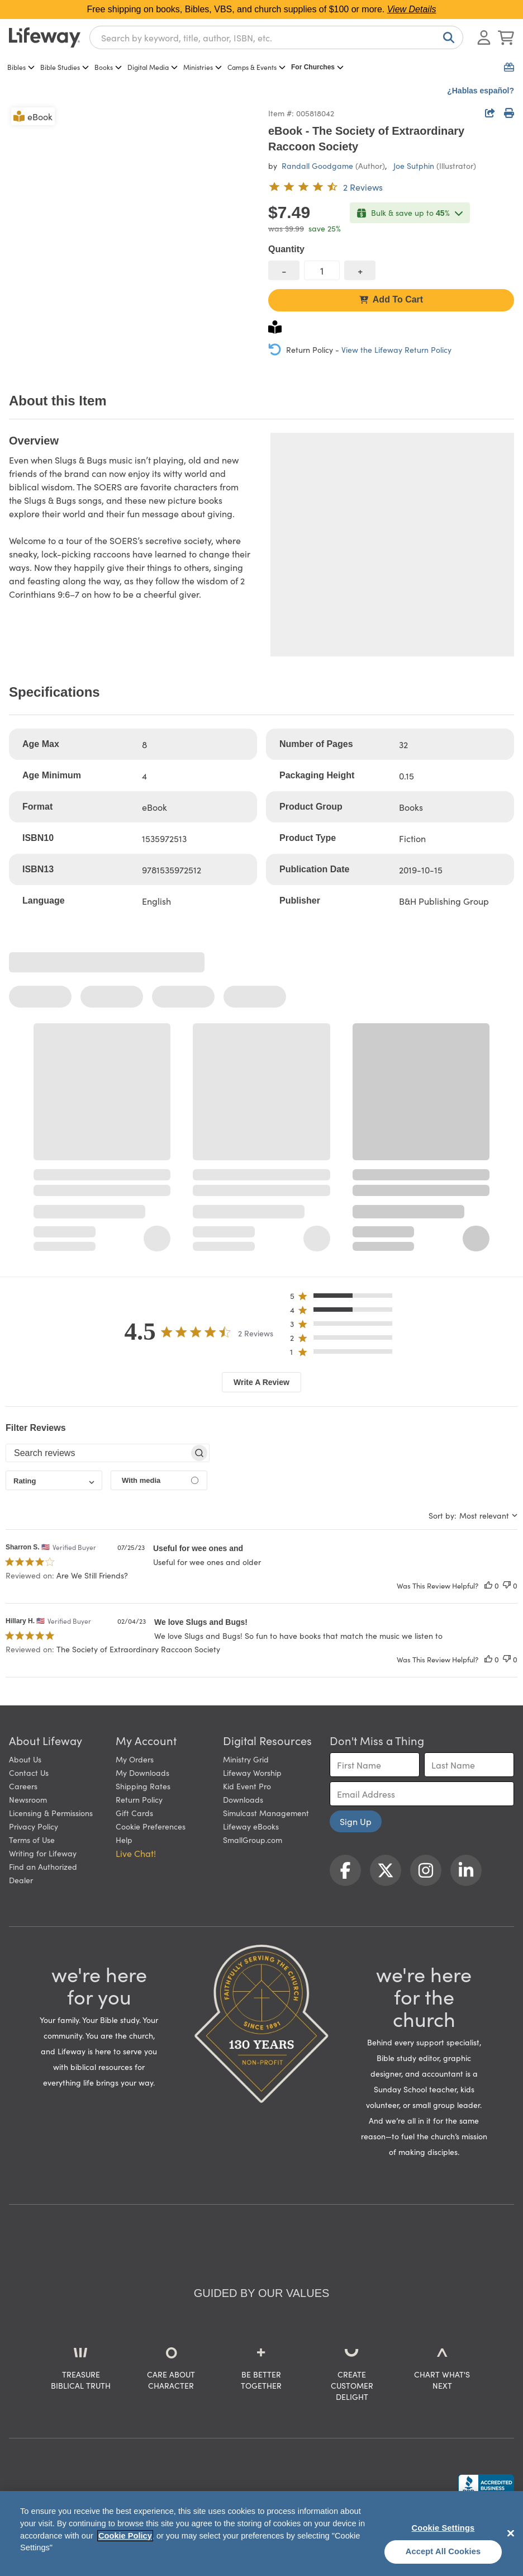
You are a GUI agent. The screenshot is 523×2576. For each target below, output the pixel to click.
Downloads (243, 1799)
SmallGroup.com (252, 1839)
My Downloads (142, 1772)
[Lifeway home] (44, 37)
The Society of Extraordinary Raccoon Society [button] (138, 1649)
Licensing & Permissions (51, 1812)
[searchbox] (97, 1453)
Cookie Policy (125, 2535)
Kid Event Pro (247, 1786)
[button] (344, 1298)
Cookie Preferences (151, 1826)
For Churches (317, 67)
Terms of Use (32, 1839)
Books (108, 67)
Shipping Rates (143, 1786)
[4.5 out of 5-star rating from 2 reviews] (325, 186)
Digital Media (152, 67)
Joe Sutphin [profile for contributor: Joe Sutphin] (413, 165)
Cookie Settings (443, 2527)
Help (124, 1839)
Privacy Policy (33, 1826)
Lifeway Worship (252, 1772)
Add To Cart (391, 299)
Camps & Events (256, 67)
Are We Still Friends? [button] (92, 1575)
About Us (25, 1759)
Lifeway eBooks (251, 1826)
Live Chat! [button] (136, 1853)
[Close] (510, 2533)
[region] (261, 2533)
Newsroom (28, 1799)
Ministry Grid (246, 1759)
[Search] (446, 37)
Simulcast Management (266, 1812)
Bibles (21, 67)
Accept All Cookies (443, 2551)
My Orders (135, 1759)
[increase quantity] (359, 270)
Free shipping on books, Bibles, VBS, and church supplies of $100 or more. (261, 9)
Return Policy (139, 1799)
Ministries (202, 67)
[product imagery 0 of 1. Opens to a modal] (132, 228)
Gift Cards (134, 1812)
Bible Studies (64, 67)
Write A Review (261, 1382)
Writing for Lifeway (43, 1853)
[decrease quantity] (283, 270)
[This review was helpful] (488, 1585)
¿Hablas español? (480, 90)
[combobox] (276, 37)
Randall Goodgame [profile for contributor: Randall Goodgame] (317, 165)
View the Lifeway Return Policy (396, 349)
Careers (23, 1786)
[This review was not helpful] (506, 1585)
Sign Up (356, 1821)
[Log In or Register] (484, 37)
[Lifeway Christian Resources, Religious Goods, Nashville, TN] (486, 2484)
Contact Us (29, 1772)
